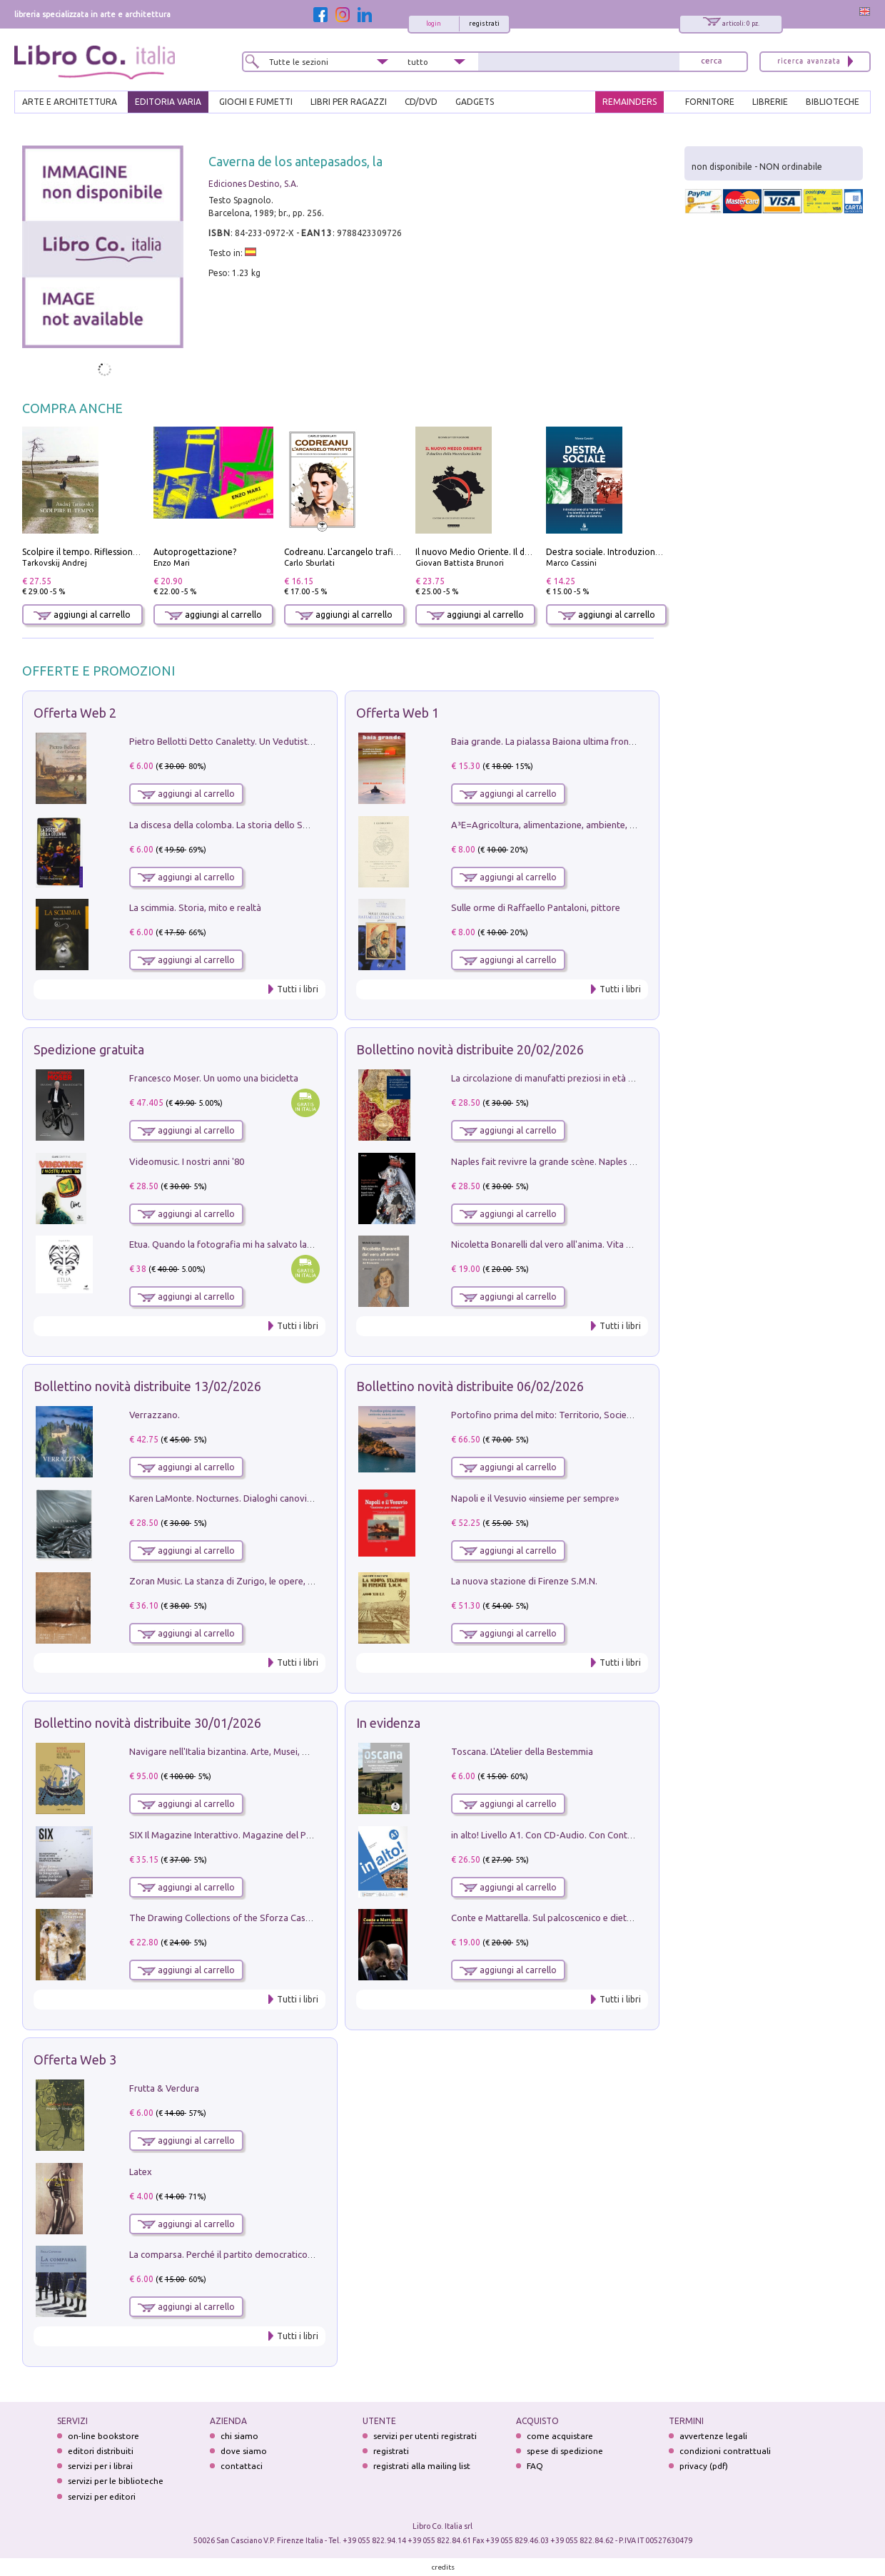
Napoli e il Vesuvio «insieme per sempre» (535, 1498)
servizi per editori (102, 2496)
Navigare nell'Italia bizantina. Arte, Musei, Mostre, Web (242, 1751)
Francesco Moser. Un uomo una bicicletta (213, 1078)
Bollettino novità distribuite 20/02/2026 (470, 1049)
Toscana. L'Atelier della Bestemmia (522, 1751)
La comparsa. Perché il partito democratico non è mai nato (250, 2254)
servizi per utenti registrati (425, 2435)
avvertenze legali (713, 2435)
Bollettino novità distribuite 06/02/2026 (470, 1386)
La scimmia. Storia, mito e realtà (195, 907)
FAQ (535, 2465)
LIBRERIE (770, 101)
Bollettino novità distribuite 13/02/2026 (147, 1386)
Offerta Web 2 (75, 713)
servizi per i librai (100, 2465)
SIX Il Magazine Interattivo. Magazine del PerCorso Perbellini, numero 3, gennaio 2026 (306, 1835)
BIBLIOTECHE (832, 101)
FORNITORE (709, 101)
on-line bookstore (103, 2435)
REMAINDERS (629, 101)
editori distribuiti (100, 2450)
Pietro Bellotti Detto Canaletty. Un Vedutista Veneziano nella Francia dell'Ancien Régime (310, 741)
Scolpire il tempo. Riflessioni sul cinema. (101, 551)
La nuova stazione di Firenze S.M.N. (524, 1581)
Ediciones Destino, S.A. (253, 183)
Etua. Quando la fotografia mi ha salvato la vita (227, 1244)
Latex (140, 2172)
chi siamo (239, 2435)
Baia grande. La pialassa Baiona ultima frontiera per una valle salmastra (598, 741)
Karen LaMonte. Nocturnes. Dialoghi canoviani (224, 1498)
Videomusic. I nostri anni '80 (186, 1161)
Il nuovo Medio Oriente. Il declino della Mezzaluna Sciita (528, 551)
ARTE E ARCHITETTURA (69, 101)
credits (443, 2567)
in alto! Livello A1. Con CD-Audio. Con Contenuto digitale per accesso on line (608, 1835)
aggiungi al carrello (82, 614)
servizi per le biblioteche (115, 2480)
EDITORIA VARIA (168, 101)
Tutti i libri (297, 989)
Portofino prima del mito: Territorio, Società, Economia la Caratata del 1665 (608, 1415)
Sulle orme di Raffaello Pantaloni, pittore (535, 907)
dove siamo (244, 2450)
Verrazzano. (154, 1415)
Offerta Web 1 (397, 713)
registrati (484, 23)
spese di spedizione (565, 2450)
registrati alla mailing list (421, 2465)
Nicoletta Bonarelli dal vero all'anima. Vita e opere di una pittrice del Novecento (615, 1244)
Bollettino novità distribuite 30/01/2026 (147, 1723)
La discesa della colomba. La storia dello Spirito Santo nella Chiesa (266, 825)
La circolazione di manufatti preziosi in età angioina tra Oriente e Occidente (607, 1078)
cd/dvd (421, 101)
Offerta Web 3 (75, 2059)
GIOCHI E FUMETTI (256, 101)
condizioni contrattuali (725, 2450)
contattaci (242, 2465)
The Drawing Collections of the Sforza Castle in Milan (239, 1918)
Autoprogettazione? (194, 551)
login (433, 23)
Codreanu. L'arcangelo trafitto (345, 551)
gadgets (474, 101)
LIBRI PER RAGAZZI (348, 101)
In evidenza (388, 1723)
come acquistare (560, 2435)
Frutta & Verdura (164, 2088)
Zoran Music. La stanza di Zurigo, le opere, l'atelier (233, 1581)
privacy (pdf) (703, 2465)
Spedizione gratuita (89, 1049)
